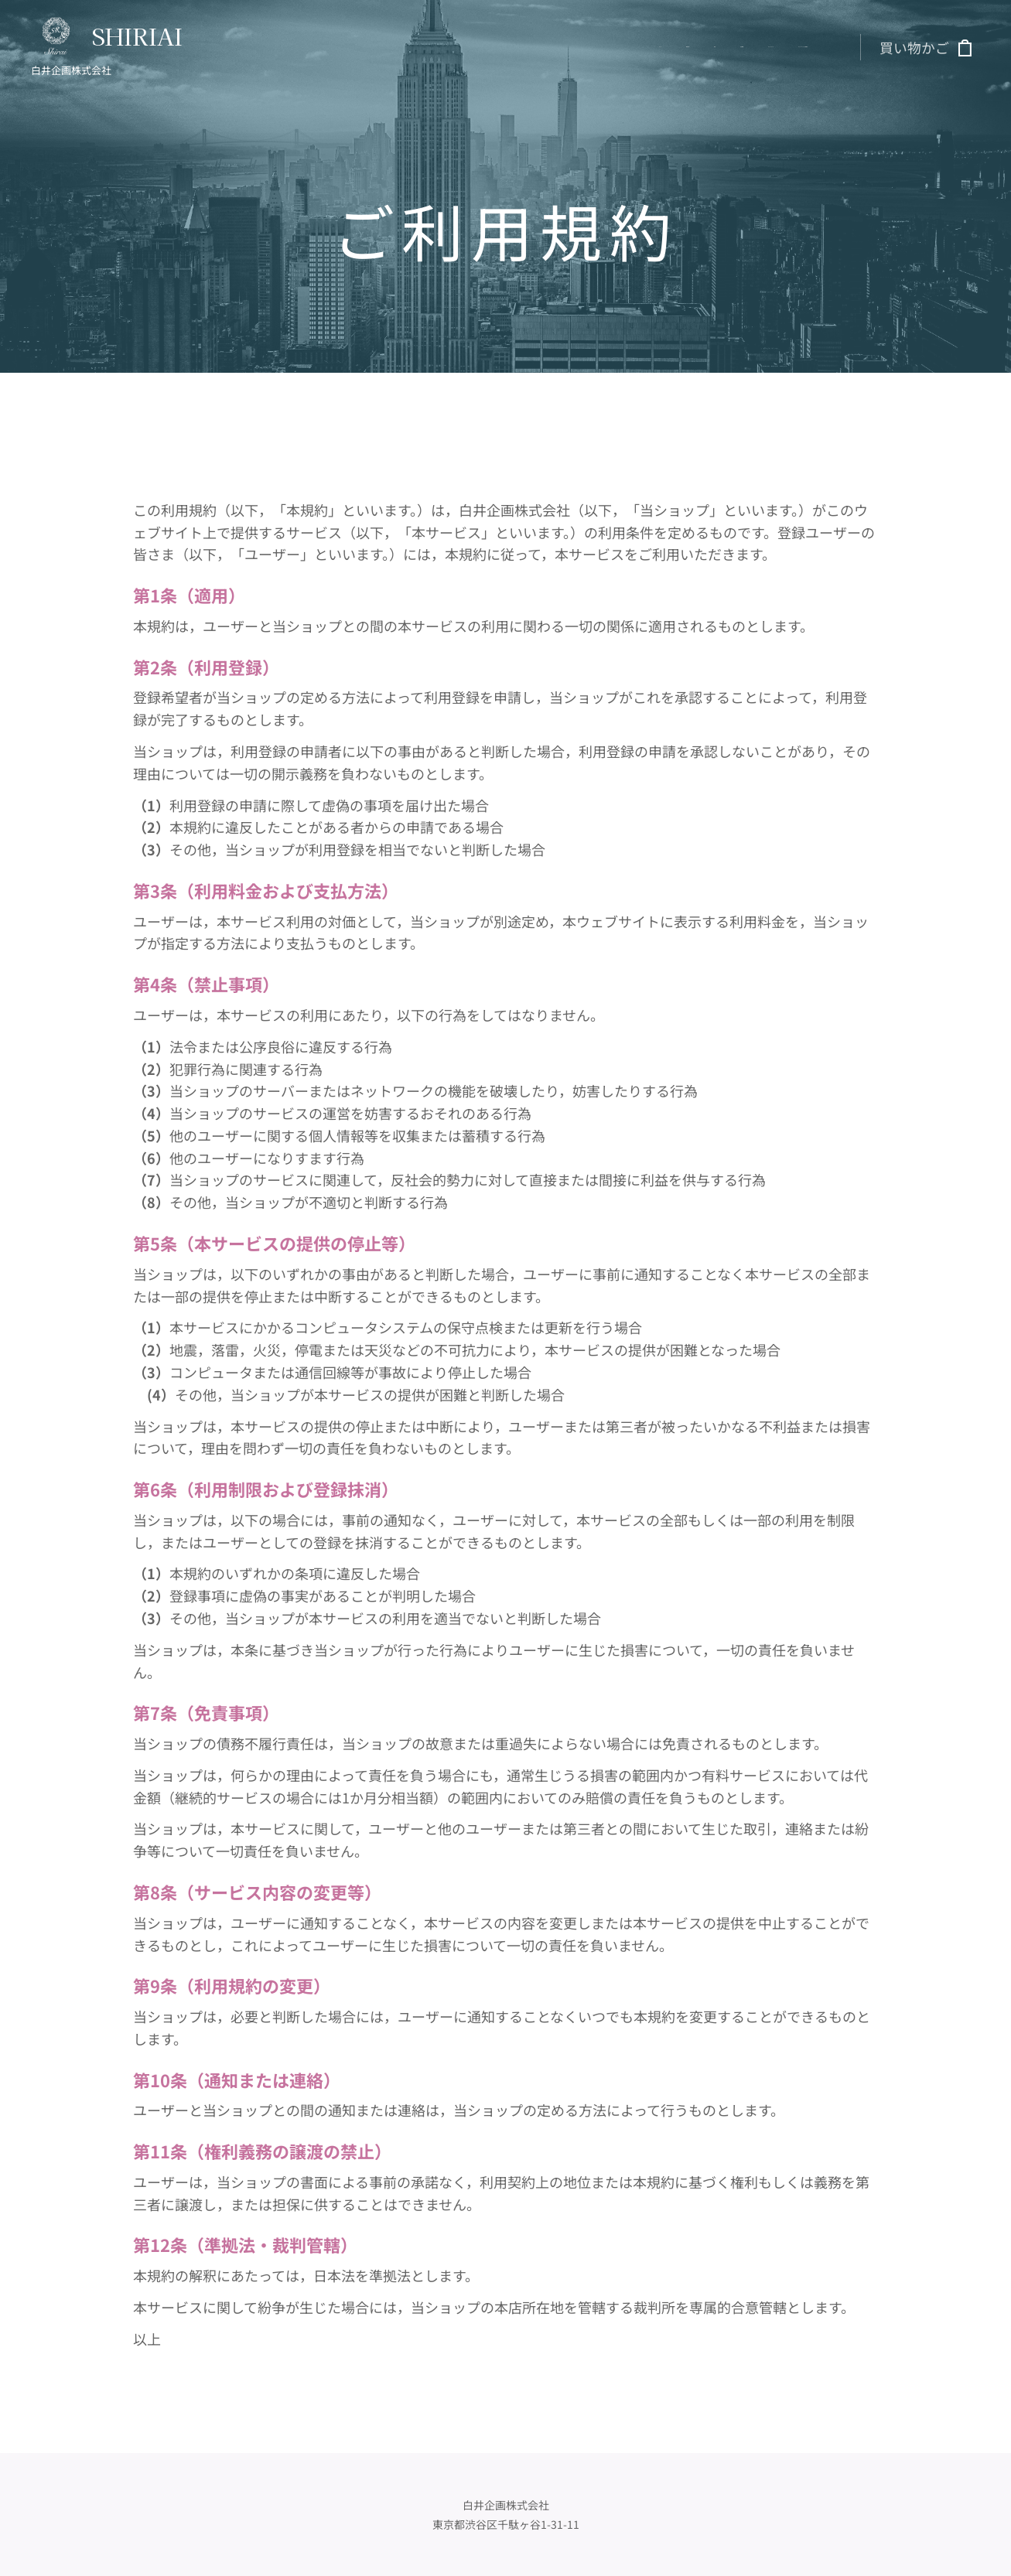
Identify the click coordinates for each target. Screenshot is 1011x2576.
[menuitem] (688, 47)
